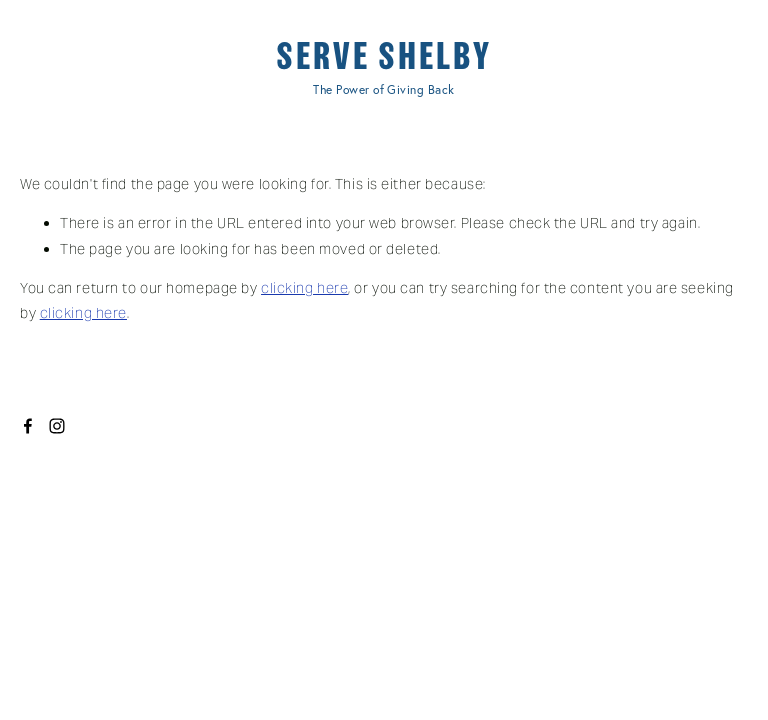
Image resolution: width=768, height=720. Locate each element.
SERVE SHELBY (384, 56)
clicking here (304, 288)
